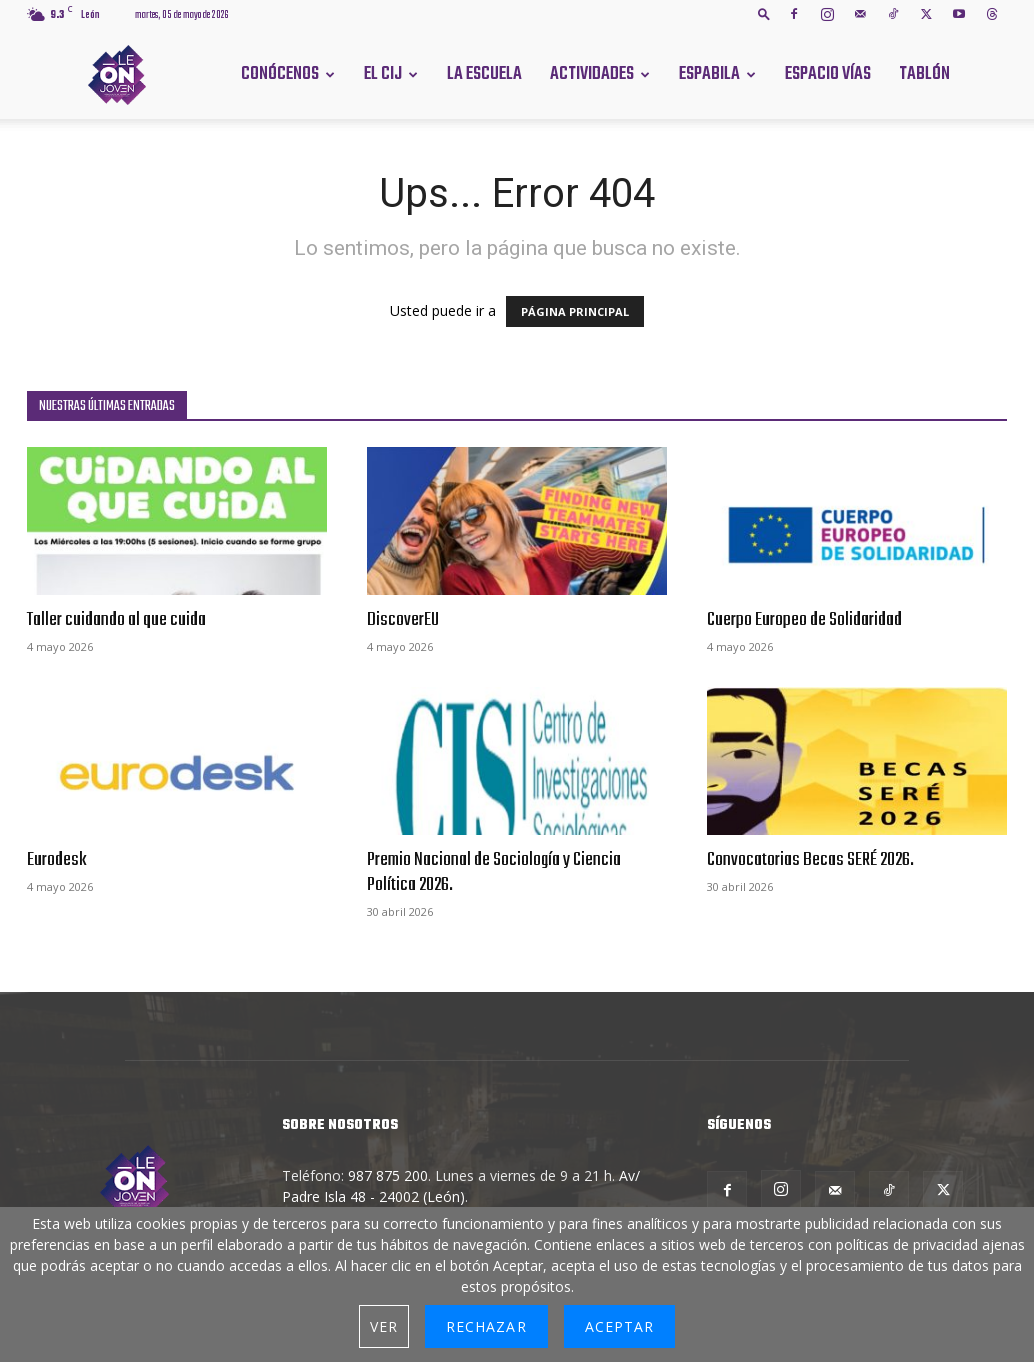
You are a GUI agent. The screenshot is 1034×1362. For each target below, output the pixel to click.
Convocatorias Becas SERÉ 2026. (810, 860)
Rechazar (486, 1326)
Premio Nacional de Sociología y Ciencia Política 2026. (494, 872)
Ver (384, 1326)
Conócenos (280, 74)
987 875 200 (388, 1175)
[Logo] (117, 73)
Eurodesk (57, 860)
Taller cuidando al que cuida (116, 620)
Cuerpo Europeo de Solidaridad (804, 620)
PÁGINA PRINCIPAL (575, 311)
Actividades (592, 74)
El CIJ (383, 74)
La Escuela (484, 74)
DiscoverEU (403, 620)
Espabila (709, 74)
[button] (764, 13)
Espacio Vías (828, 74)
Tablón (924, 74)
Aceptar (619, 1326)
